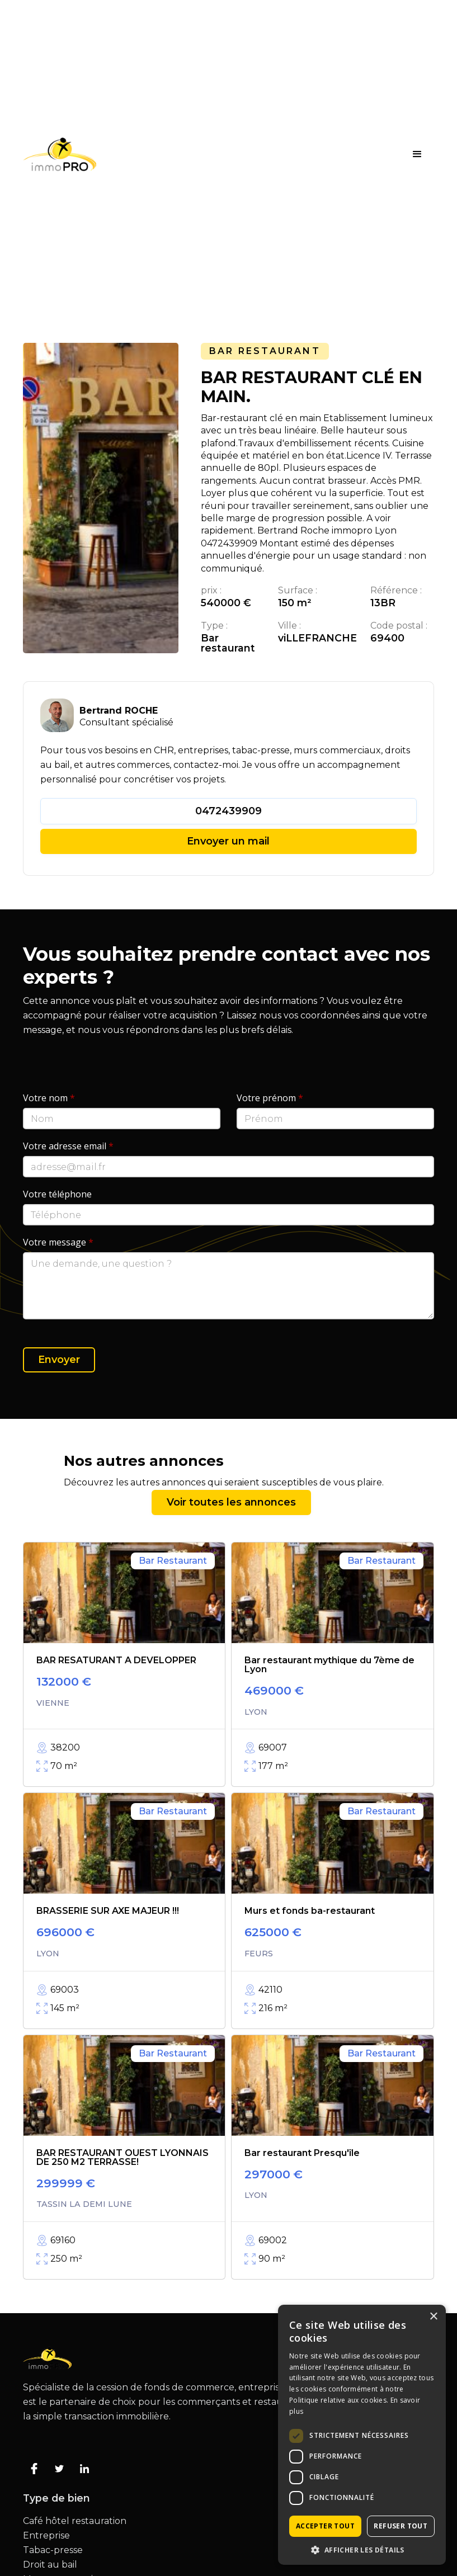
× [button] (433, 2317)
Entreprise (46, 2535)
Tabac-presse (53, 2550)
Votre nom (49, 1097)
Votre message (58, 1242)
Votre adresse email (68, 1145)
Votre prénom (270, 1097)
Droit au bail (50, 2564)
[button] (417, 154)
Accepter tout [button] (325, 2526)
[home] (59, 154)
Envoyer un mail (228, 841)
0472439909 (228, 811)
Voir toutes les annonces (231, 1502)
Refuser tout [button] (400, 2526)
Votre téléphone (57, 1194)
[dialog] (362, 2435)
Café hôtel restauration (74, 2521)
